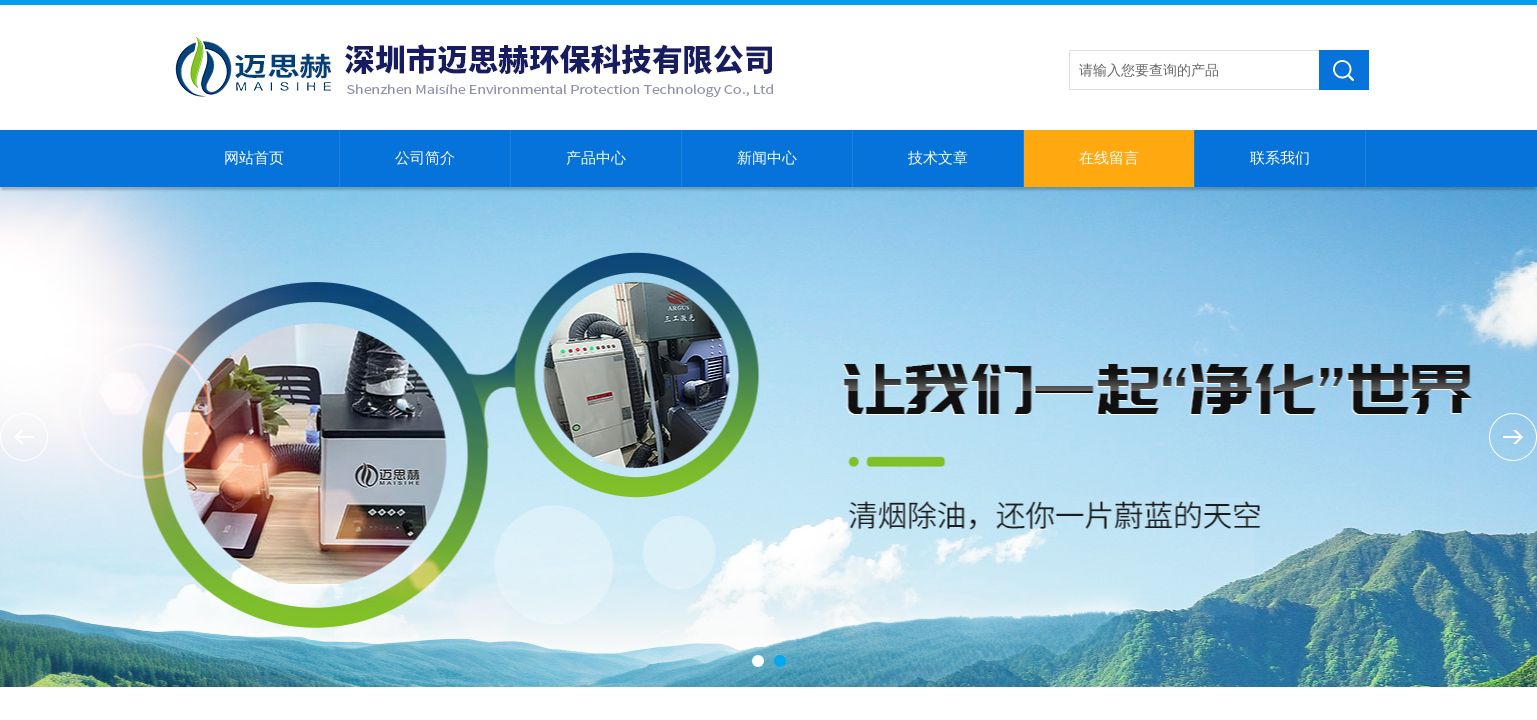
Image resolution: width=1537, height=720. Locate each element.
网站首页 (254, 158)
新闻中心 (767, 158)
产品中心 (596, 158)
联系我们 (1280, 158)
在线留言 (1109, 158)
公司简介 (425, 158)
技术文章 (938, 158)
